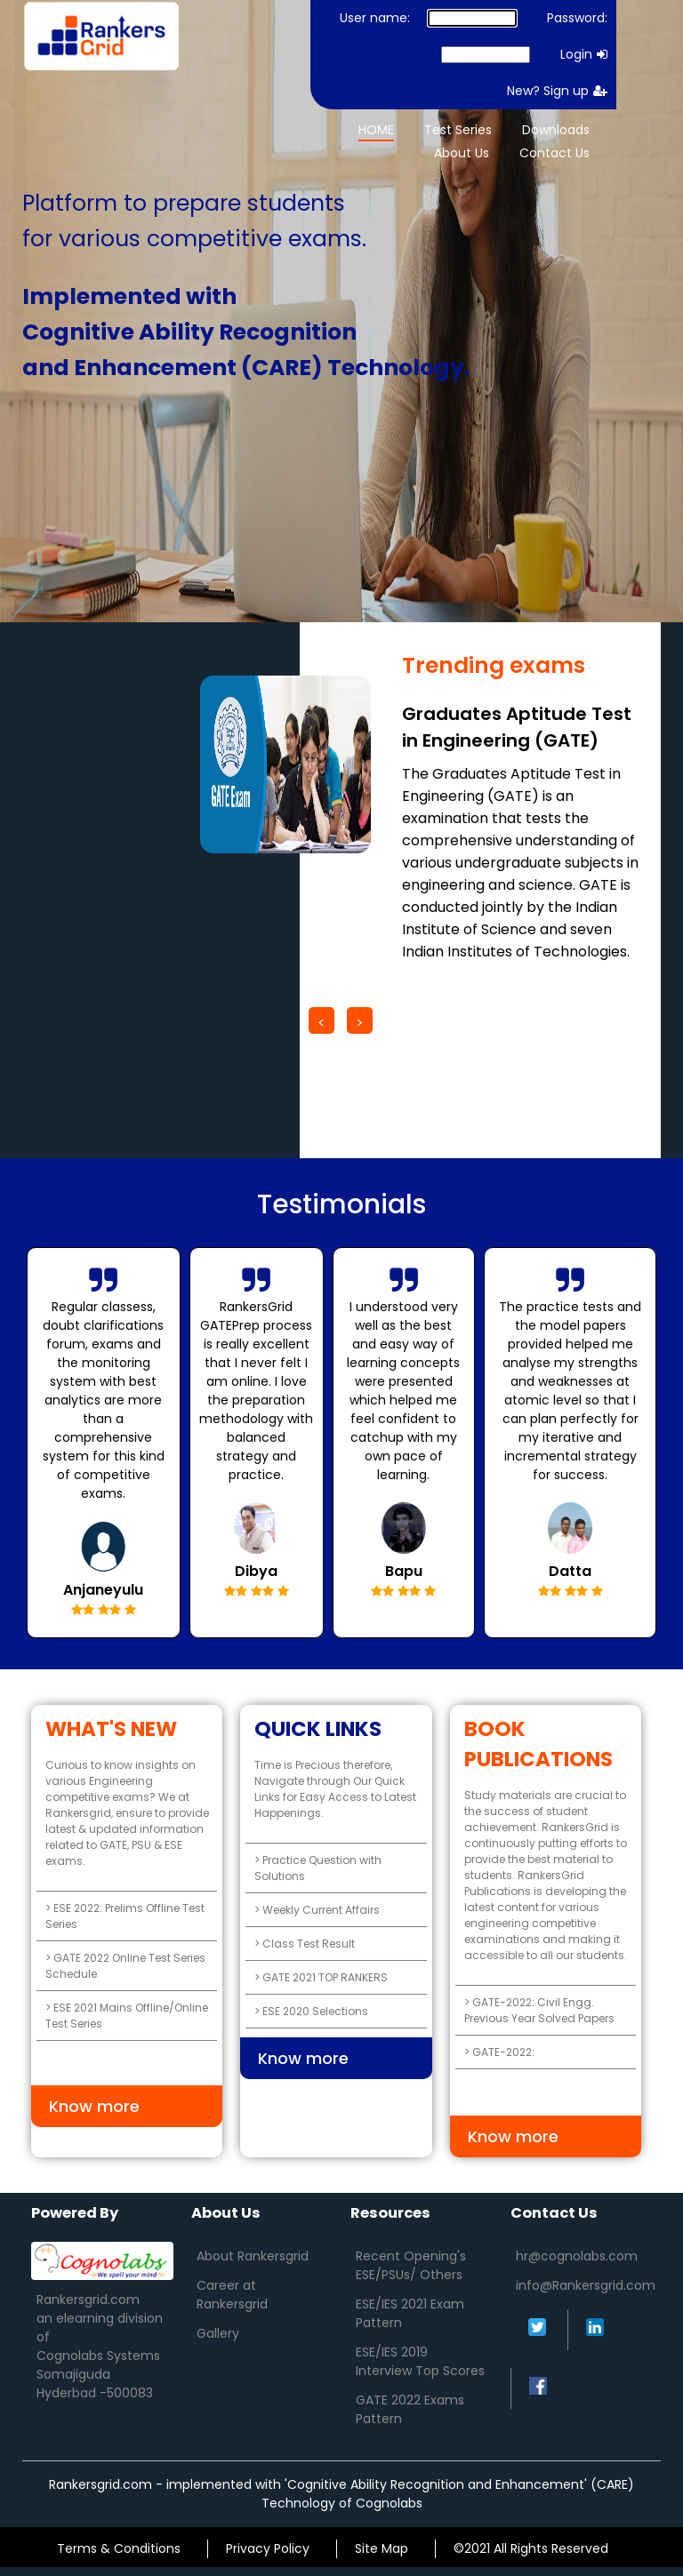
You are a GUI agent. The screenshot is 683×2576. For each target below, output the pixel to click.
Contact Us (554, 153)
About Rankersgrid (253, 2256)
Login (583, 54)
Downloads (556, 130)
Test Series (458, 130)
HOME (376, 130)
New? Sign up (557, 91)
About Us (461, 153)
